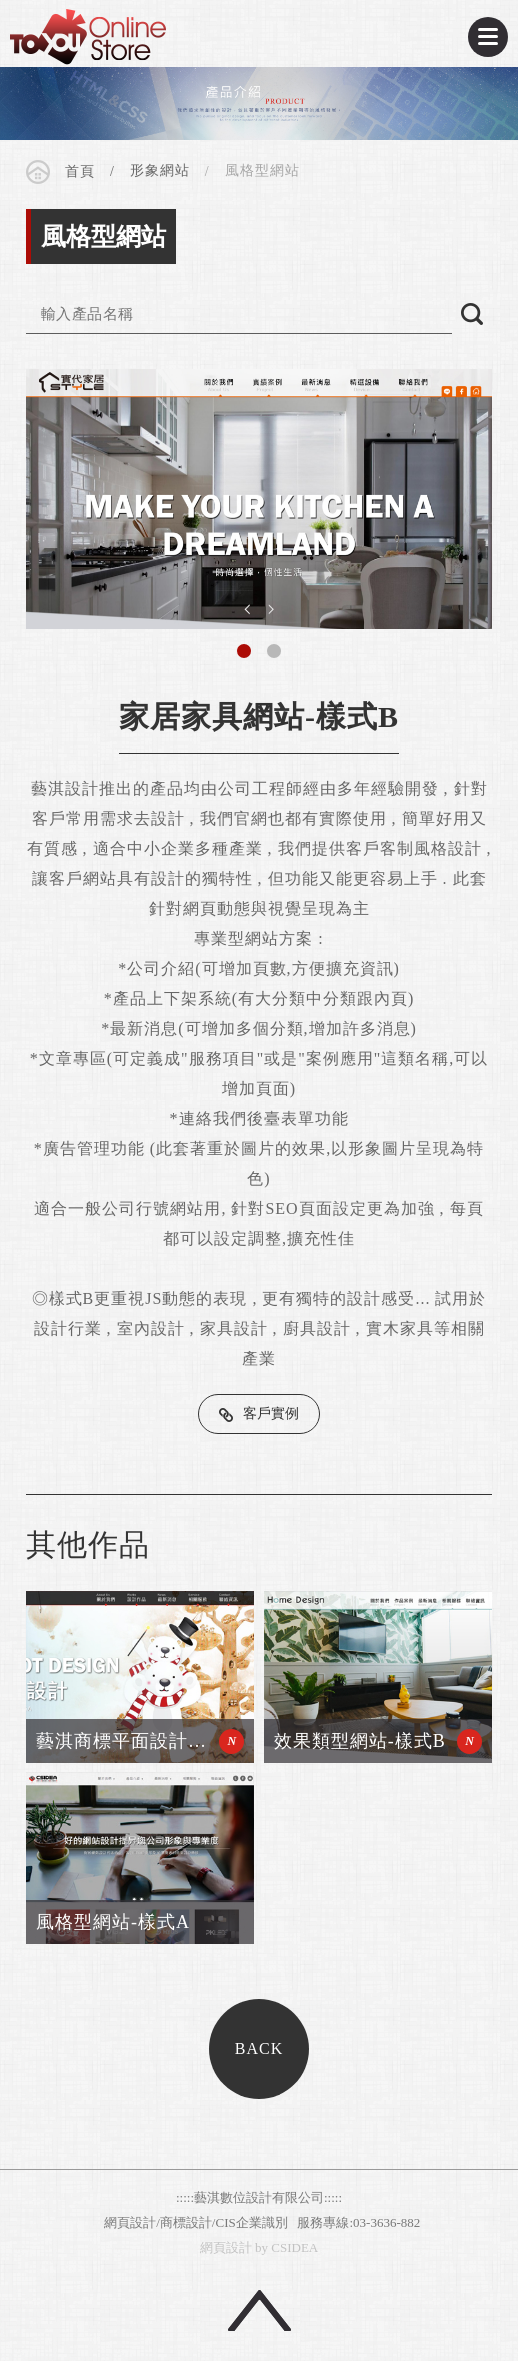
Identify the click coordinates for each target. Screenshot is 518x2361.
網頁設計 (226, 2247)
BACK (259, 2048)
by (261, 2247)
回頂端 (259, 2310)
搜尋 (472, 314)
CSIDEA (88, 37)
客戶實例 (271, 1413)
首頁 (80, 171)
